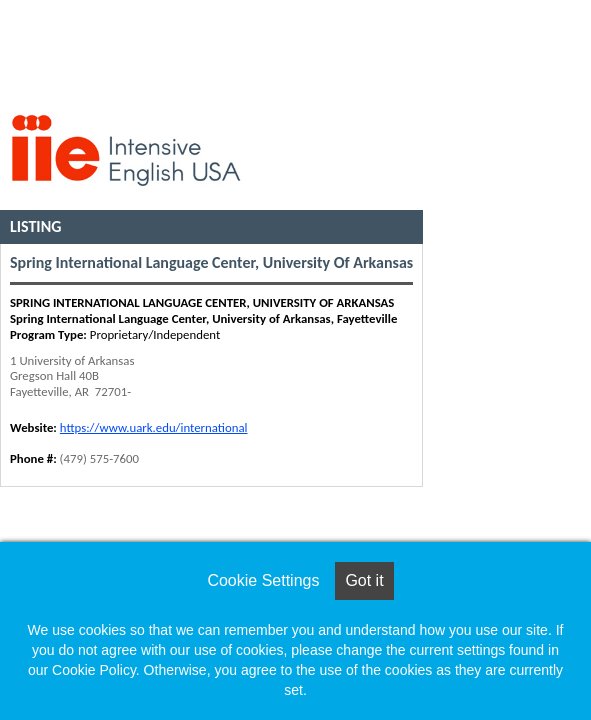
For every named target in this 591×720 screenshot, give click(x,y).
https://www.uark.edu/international (154, 427)
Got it (364, 580)
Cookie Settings (263, 580)
